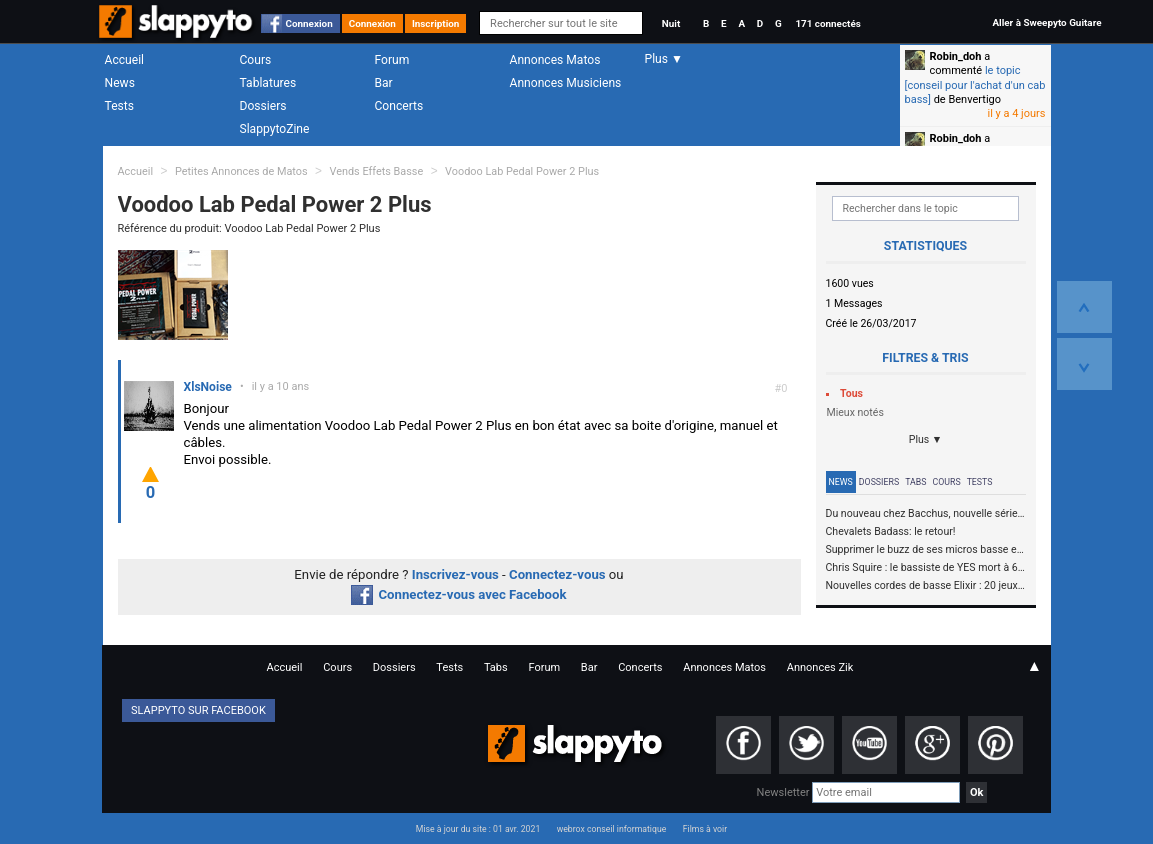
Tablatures (268, 83)
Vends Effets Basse (376, 171)
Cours (256, 60)
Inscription (436, 23)
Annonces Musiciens (566, 83)
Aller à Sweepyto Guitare (1046, 22)
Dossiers (263, 106)
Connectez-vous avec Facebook (458, 594)
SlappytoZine (275, 129)
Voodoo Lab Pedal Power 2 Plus (522, 171)
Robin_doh (956, 56)
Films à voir (705, 829)
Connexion (309, 23)
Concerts (399, 106)
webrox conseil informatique (612, 829)
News (120, 83)
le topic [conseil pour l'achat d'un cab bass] (975, 85)
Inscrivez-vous (455, 574)
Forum (392, 60)
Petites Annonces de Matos (241, 171)
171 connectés (827, 23)
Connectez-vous (557, 574)
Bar (384, 83)
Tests (119, 106)
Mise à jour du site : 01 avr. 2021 (478, 829)
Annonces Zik (820, 667)
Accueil (125, 60)
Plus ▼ (926, 439)
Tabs (915, 482)
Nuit (671, 23)
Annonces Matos (555, 60)
